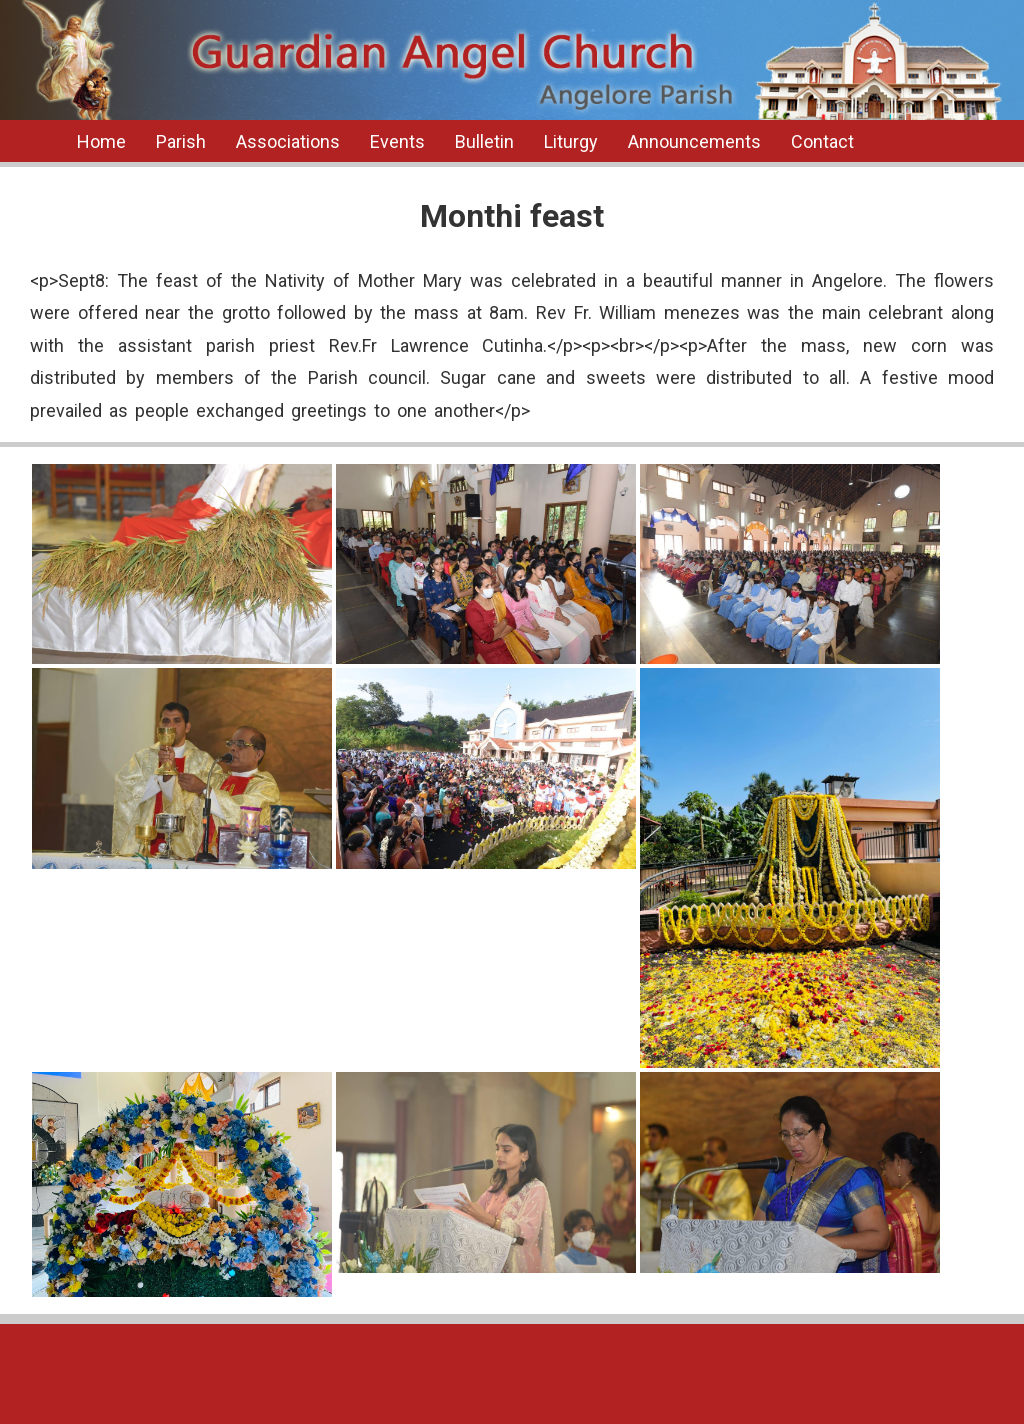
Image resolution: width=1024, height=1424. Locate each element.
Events (397, 141)
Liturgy (571, 141)
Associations (288, 141)
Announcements (694, 141)
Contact (822, 141)
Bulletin (484, 141)
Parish (181, 141)
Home (101, 141)
